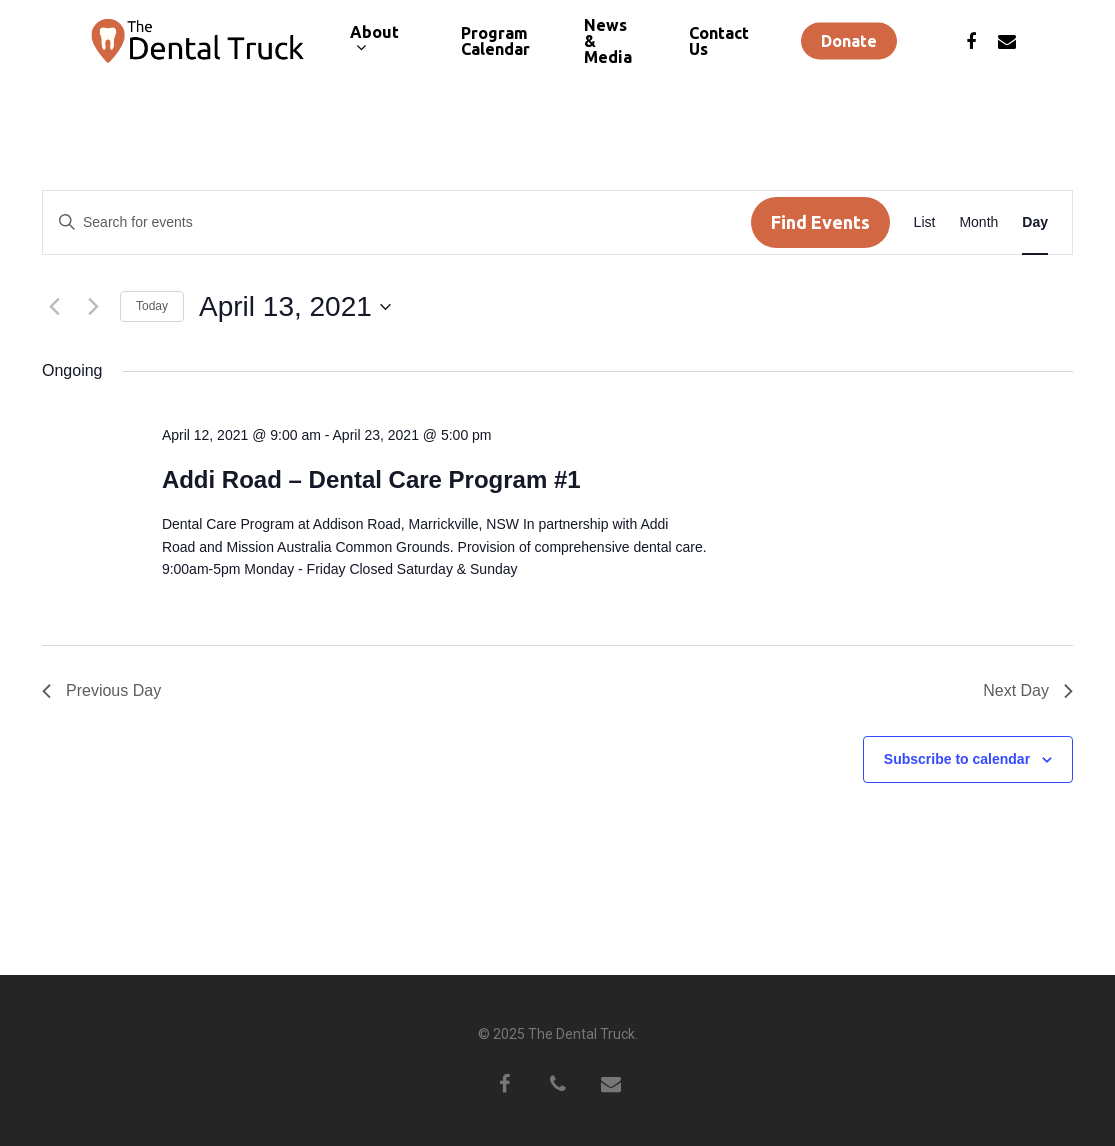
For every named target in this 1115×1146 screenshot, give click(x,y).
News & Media (608, 47)
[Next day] (93, 307)
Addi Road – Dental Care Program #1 (371, 479)
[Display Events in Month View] (978, 222)
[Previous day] (54, 307)
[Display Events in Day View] (1035, 222)
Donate (849, 47)
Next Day (1028, 690)
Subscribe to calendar (957, 759)
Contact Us (719, 47)
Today (152, 306)
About (374, 47)
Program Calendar (495, 47)
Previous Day (101, 690)
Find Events (820, 222)
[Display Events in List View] (925, 222)
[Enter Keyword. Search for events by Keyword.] (397, 222)
